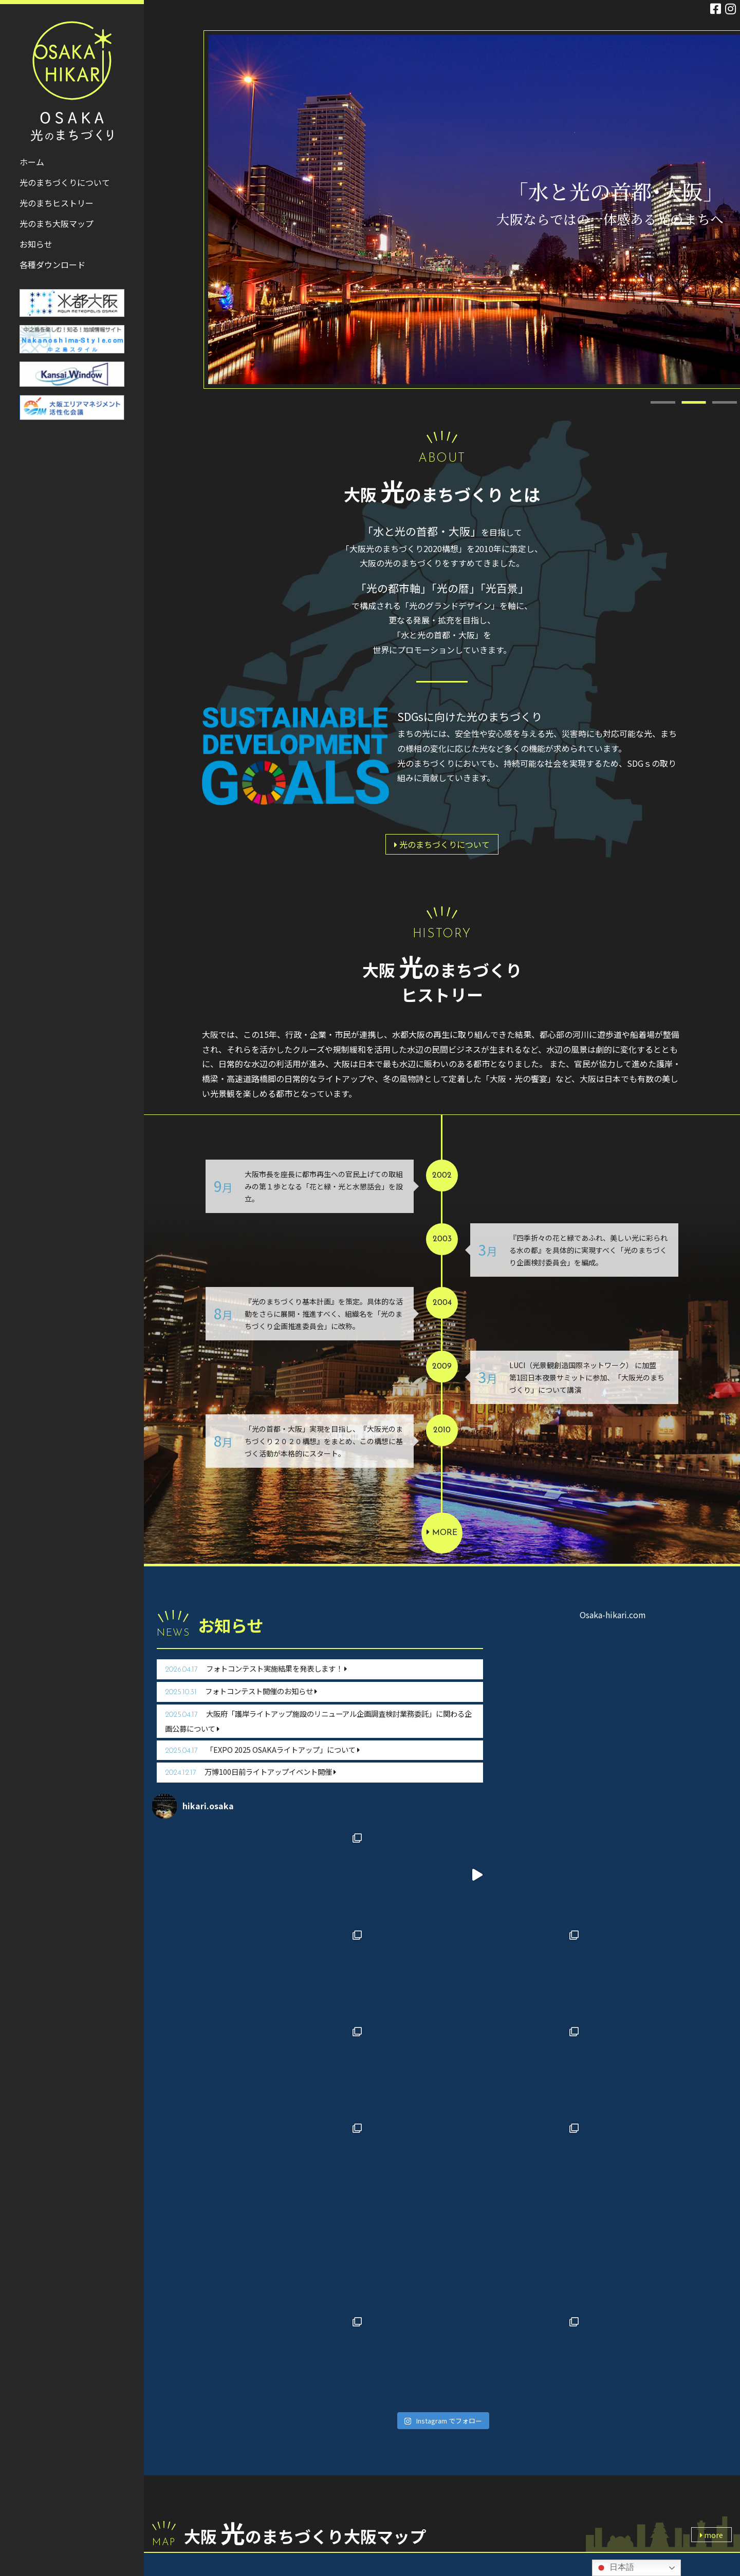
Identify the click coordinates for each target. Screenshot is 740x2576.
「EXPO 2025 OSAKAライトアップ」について (262, 1749)
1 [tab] (662, 396)
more (442, 1532)
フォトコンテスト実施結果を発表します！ (256, 1668)
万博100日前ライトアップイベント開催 (250, 1771)
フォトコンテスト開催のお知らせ (241, 1690)
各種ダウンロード (291, 2501)
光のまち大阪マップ (295, 2484)
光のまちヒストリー (295, 2466)
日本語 (614, 2568)
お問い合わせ (298, 2526)
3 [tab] (724, 396)
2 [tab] (693, 396)
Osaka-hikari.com (613, 1614)
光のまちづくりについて (442, 844)
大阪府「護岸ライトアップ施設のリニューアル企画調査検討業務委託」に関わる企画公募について (318, 1721)
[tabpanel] (474, 209)
